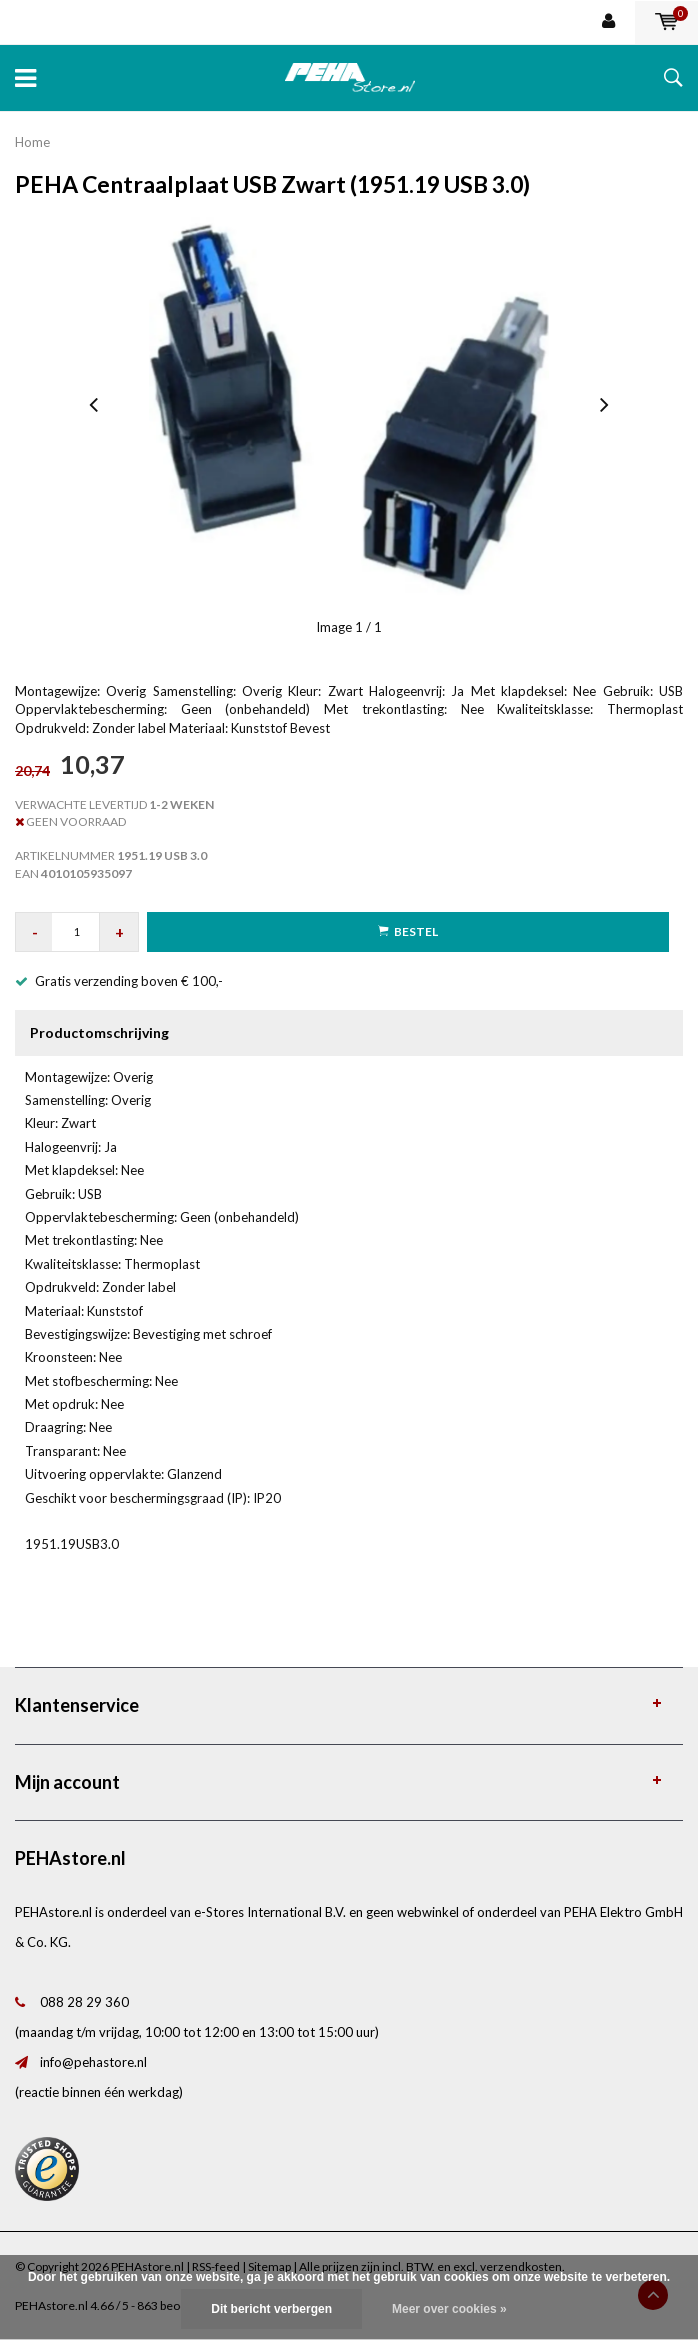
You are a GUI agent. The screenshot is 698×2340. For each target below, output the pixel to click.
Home (32, 142)
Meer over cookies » (449, 2309)
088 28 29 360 (84, 2002)
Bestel (408, 931)
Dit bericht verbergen (271, 2309)
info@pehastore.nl (93, 2062)
